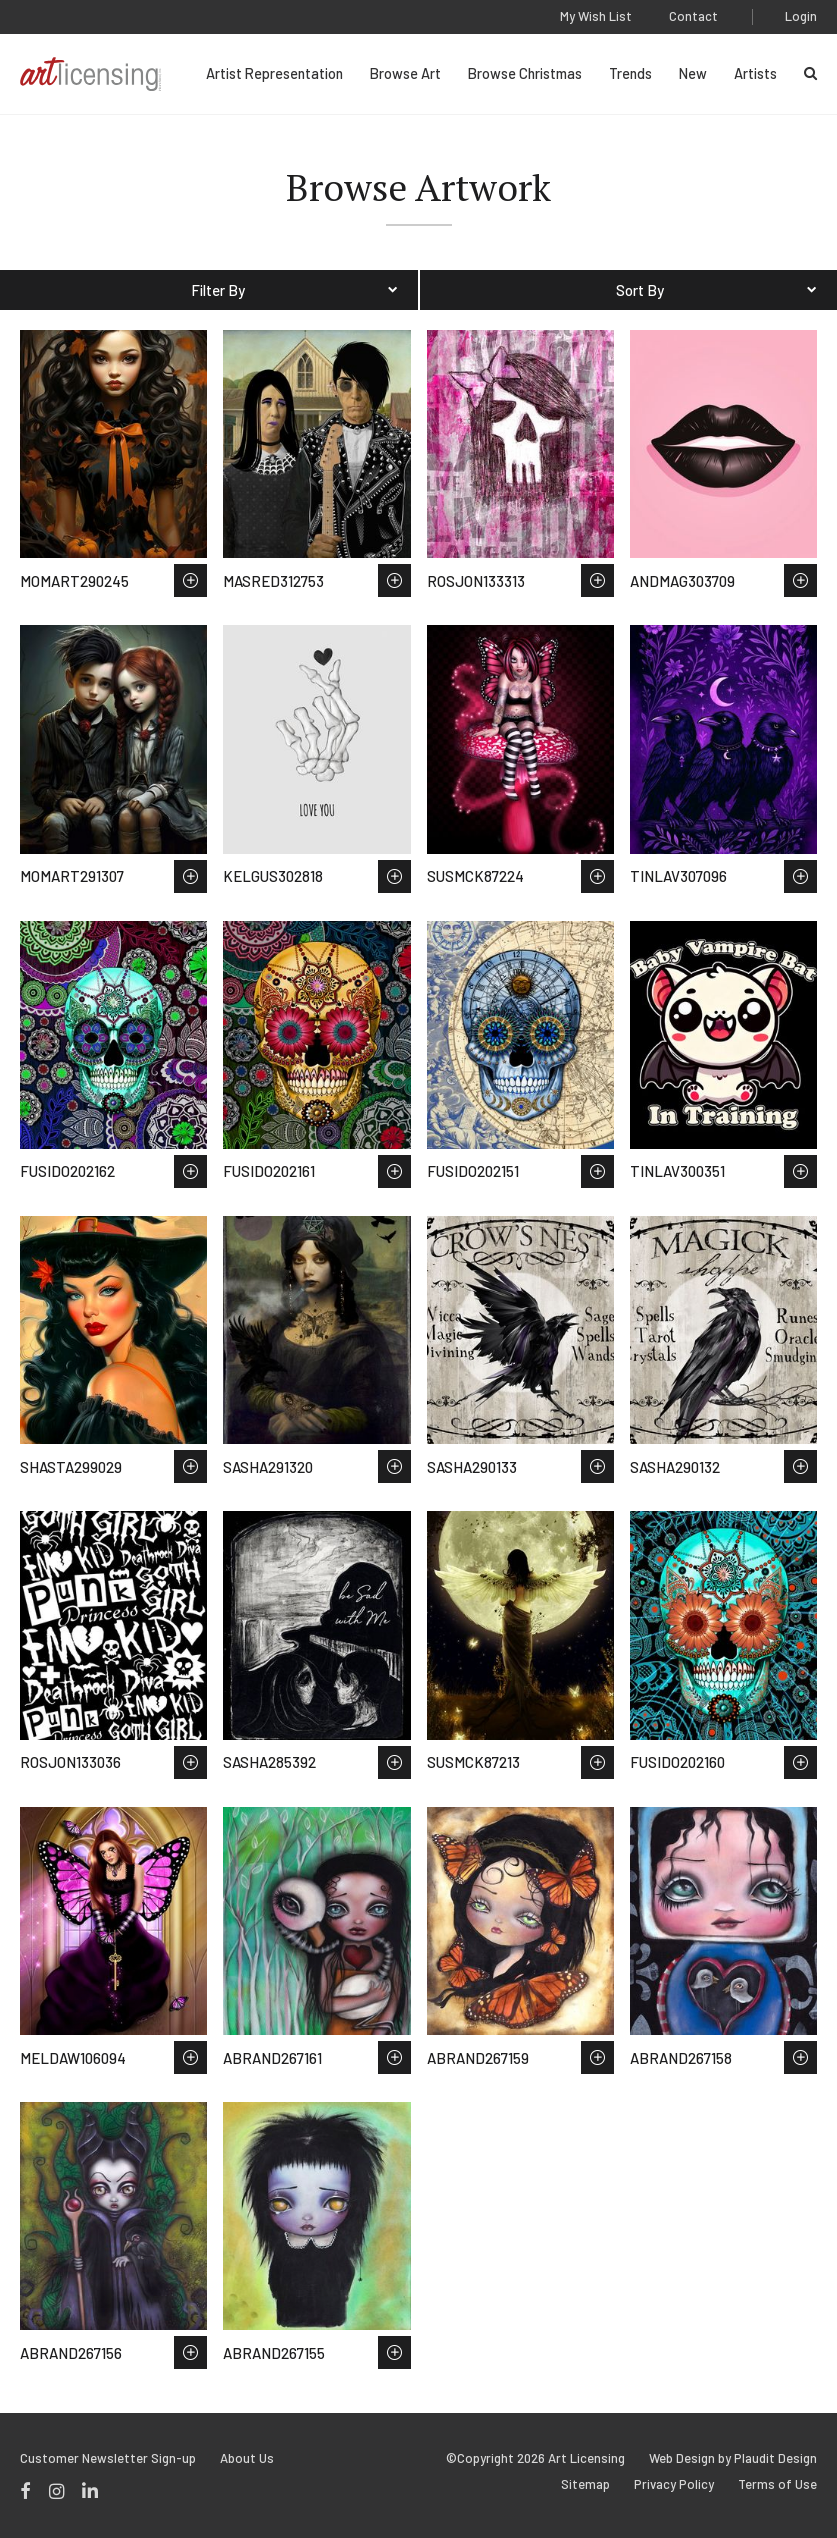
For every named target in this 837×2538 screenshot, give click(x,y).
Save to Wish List (190, 580)
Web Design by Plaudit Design (733, 2458)
